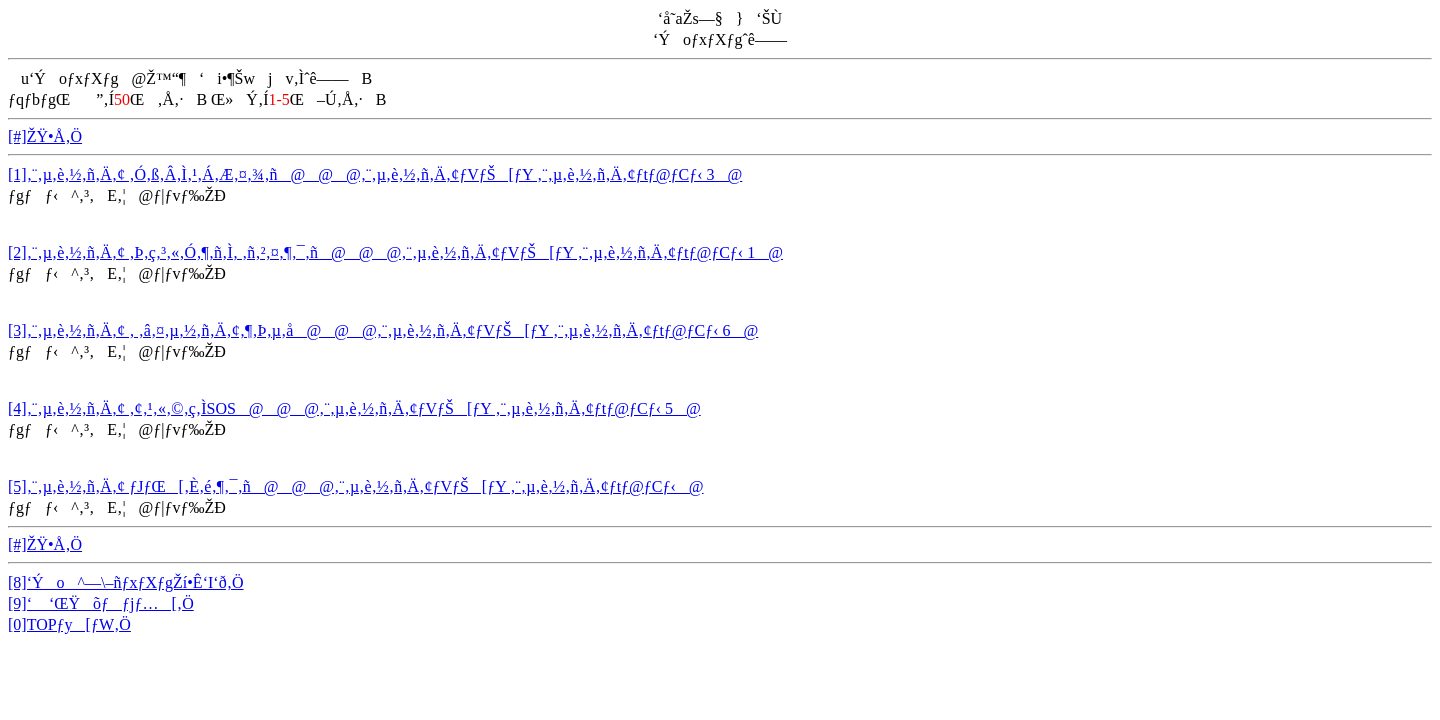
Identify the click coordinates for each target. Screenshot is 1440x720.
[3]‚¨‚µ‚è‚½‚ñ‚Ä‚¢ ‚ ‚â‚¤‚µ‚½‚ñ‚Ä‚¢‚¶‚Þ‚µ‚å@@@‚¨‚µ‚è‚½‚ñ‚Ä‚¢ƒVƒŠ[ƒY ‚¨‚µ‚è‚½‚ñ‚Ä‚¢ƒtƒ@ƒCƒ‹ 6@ (383, 330)
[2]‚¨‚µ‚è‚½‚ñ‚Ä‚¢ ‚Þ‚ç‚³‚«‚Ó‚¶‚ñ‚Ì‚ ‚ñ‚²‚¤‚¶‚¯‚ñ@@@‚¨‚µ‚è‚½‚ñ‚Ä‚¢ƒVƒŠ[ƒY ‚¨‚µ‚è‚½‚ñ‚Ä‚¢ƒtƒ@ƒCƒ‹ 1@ (395, 252)
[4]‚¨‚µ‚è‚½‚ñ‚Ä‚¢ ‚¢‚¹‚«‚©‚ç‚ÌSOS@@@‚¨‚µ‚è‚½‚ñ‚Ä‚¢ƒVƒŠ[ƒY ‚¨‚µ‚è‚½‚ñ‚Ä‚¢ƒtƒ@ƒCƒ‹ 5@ (354, 408)
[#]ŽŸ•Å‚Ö (45, 136)
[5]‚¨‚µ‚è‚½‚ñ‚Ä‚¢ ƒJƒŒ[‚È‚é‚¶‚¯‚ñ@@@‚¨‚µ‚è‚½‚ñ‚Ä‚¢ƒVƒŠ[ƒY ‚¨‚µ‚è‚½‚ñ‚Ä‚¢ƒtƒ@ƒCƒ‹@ (356, 486)
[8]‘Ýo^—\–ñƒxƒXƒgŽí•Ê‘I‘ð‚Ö (126, 582)
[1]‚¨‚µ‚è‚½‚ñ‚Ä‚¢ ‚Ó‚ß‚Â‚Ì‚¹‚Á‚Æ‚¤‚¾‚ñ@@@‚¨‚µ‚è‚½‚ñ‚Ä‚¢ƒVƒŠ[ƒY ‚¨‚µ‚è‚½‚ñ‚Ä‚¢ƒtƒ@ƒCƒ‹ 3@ (375, 174)
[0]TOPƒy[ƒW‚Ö (69, 624)
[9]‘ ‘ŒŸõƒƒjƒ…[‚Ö (101, 603)
